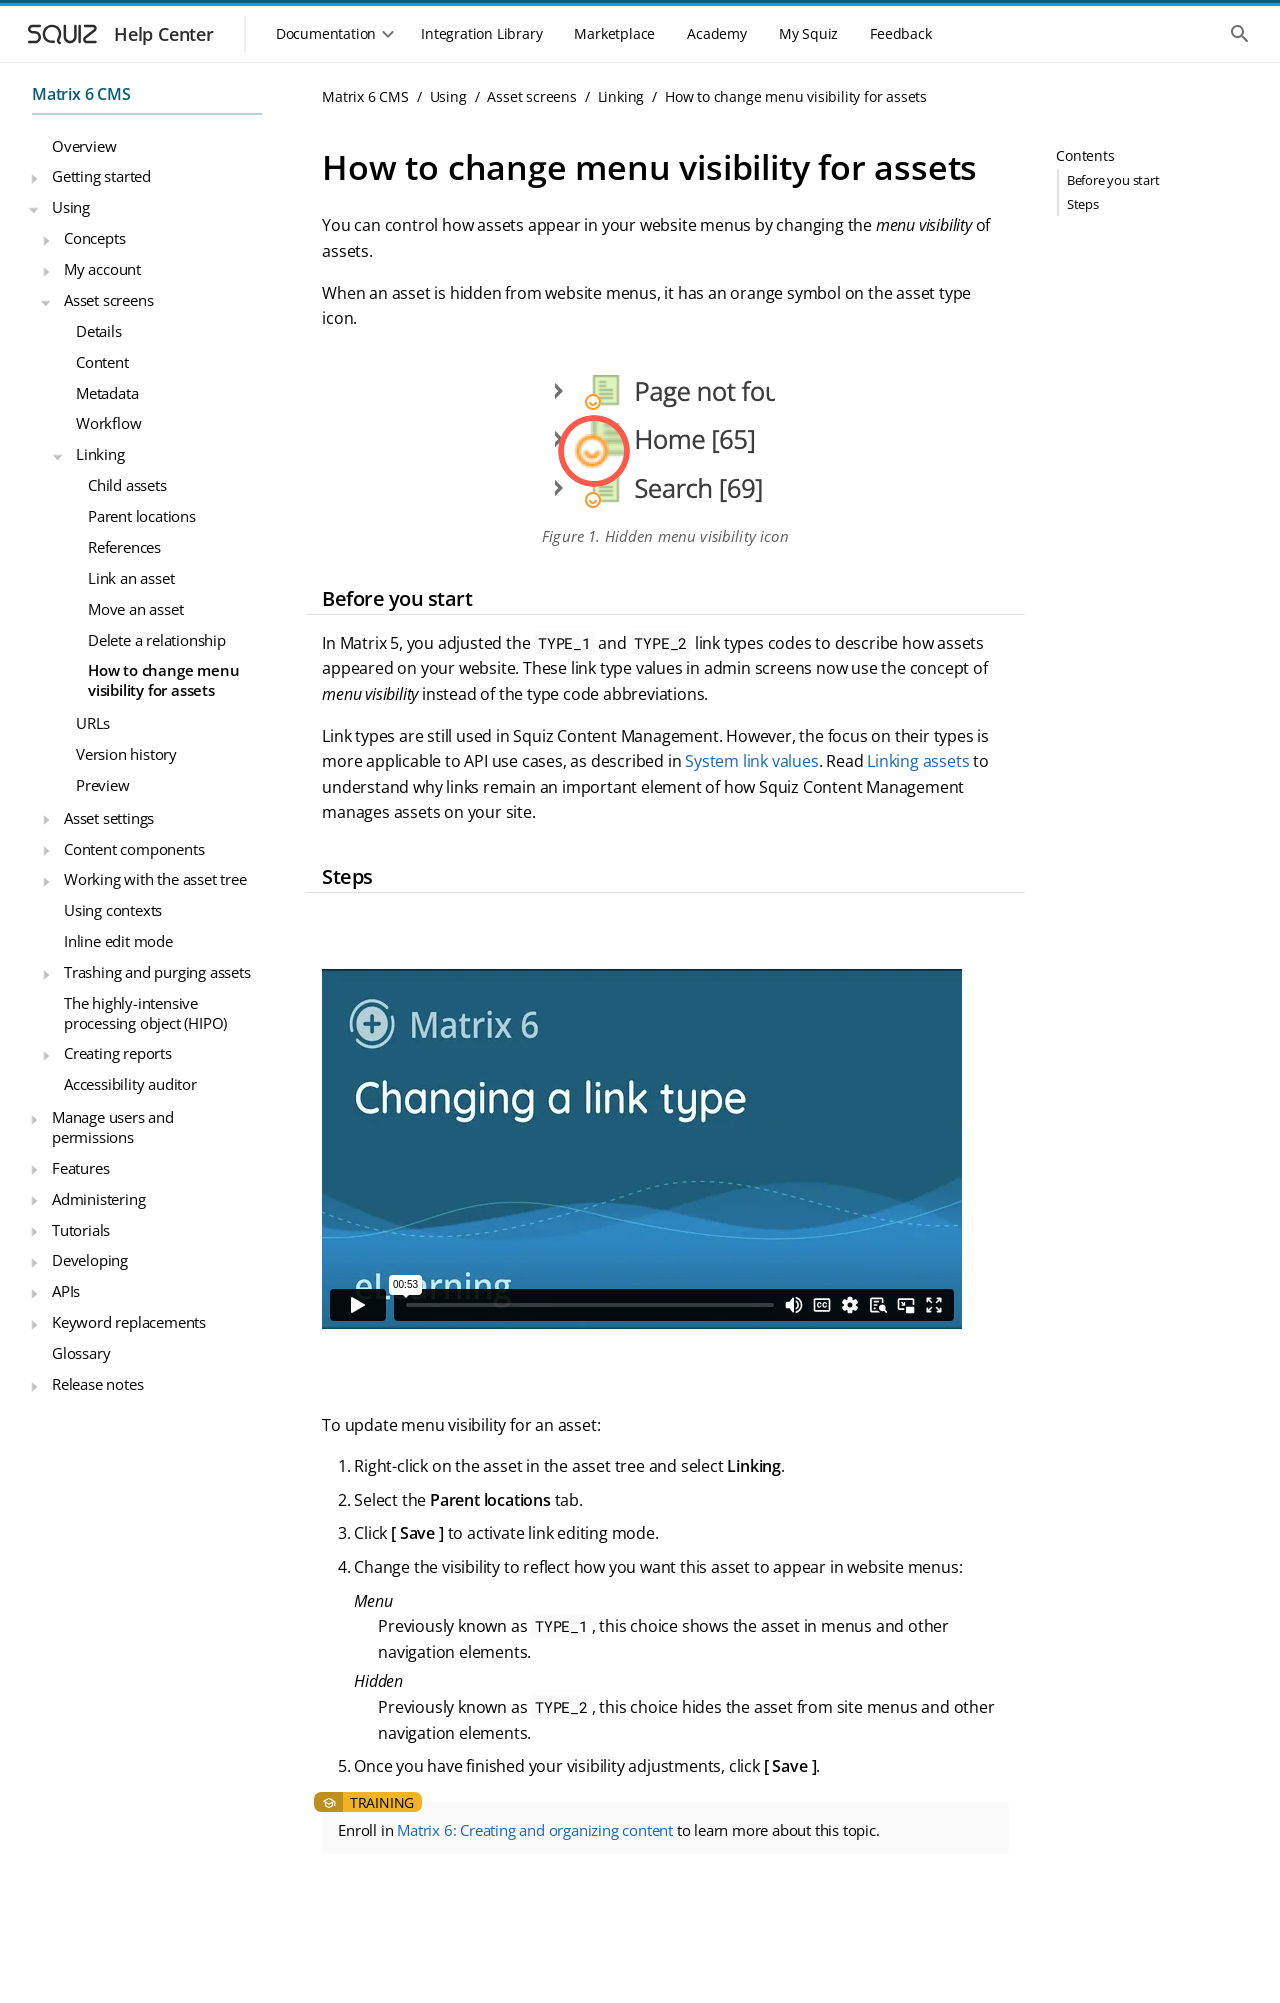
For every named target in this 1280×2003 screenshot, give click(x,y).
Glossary (81, 1353)
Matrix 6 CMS (81, 94)
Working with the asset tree (155, 879)
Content (102, 362)
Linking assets (918, 761)
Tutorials (81, 1230)
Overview (84, 146)
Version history (126, 754)
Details (99, 331)
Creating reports (118, 1053)
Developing (90, 1260)
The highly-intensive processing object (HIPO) (145, 1013)
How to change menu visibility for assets (163, 680)
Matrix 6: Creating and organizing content (535, 1830)
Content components (134, 849)
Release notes (97, 1384)
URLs (93, 723)
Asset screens (108, 300)
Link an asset (131, 578)
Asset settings (109, 818)
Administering (98, 1199)
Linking (100, 454)
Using (71, 207)
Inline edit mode (118, 941)
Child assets (127, 485)
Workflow (108, 423)
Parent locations (142, 516)
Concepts (94, 238)
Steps (1083, 204)
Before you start (1113, 180)
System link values (751, 761)
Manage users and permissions (113, 1127)
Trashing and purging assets (157, 972)
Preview (103, 785)
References (124, 547)
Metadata (107, 393)
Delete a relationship (157, 640)
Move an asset (135, 609)
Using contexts (113, 910)
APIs (66, 1291)
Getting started (101, 176)
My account (102, 269)
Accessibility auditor (130, 1084)
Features (80, 1168)
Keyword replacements (129, 1322)
